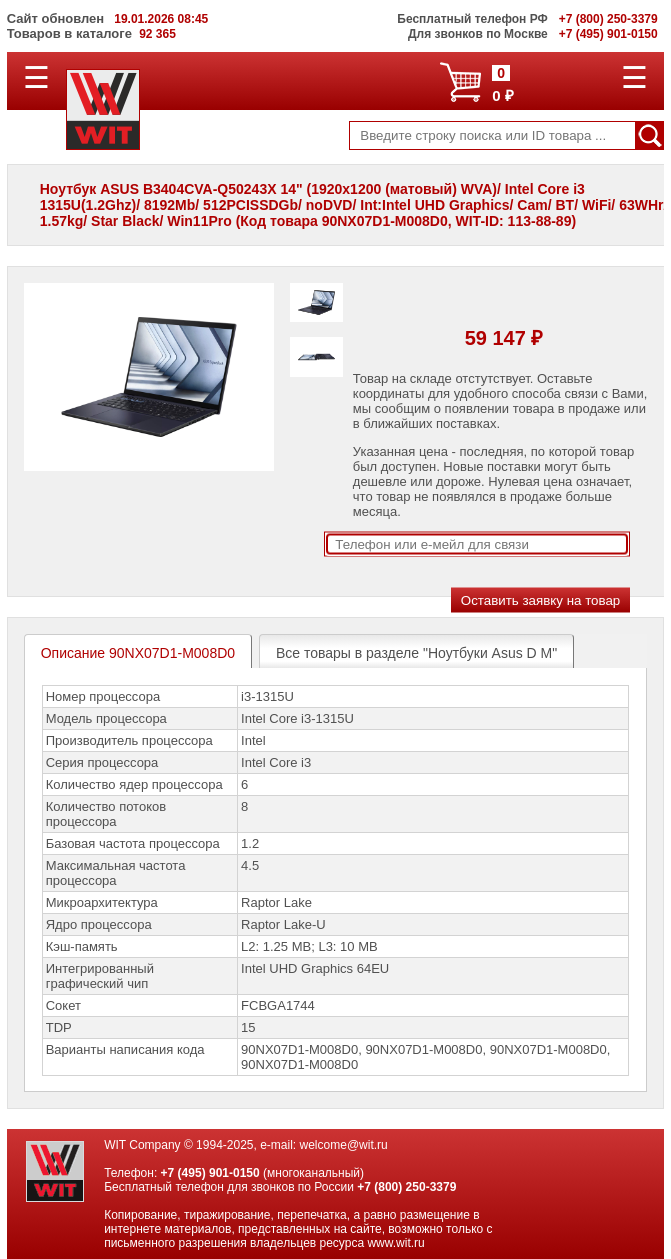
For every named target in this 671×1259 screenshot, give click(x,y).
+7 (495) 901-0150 (210, 1173)
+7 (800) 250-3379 (406, 1187)
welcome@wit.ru (344, 1145)
